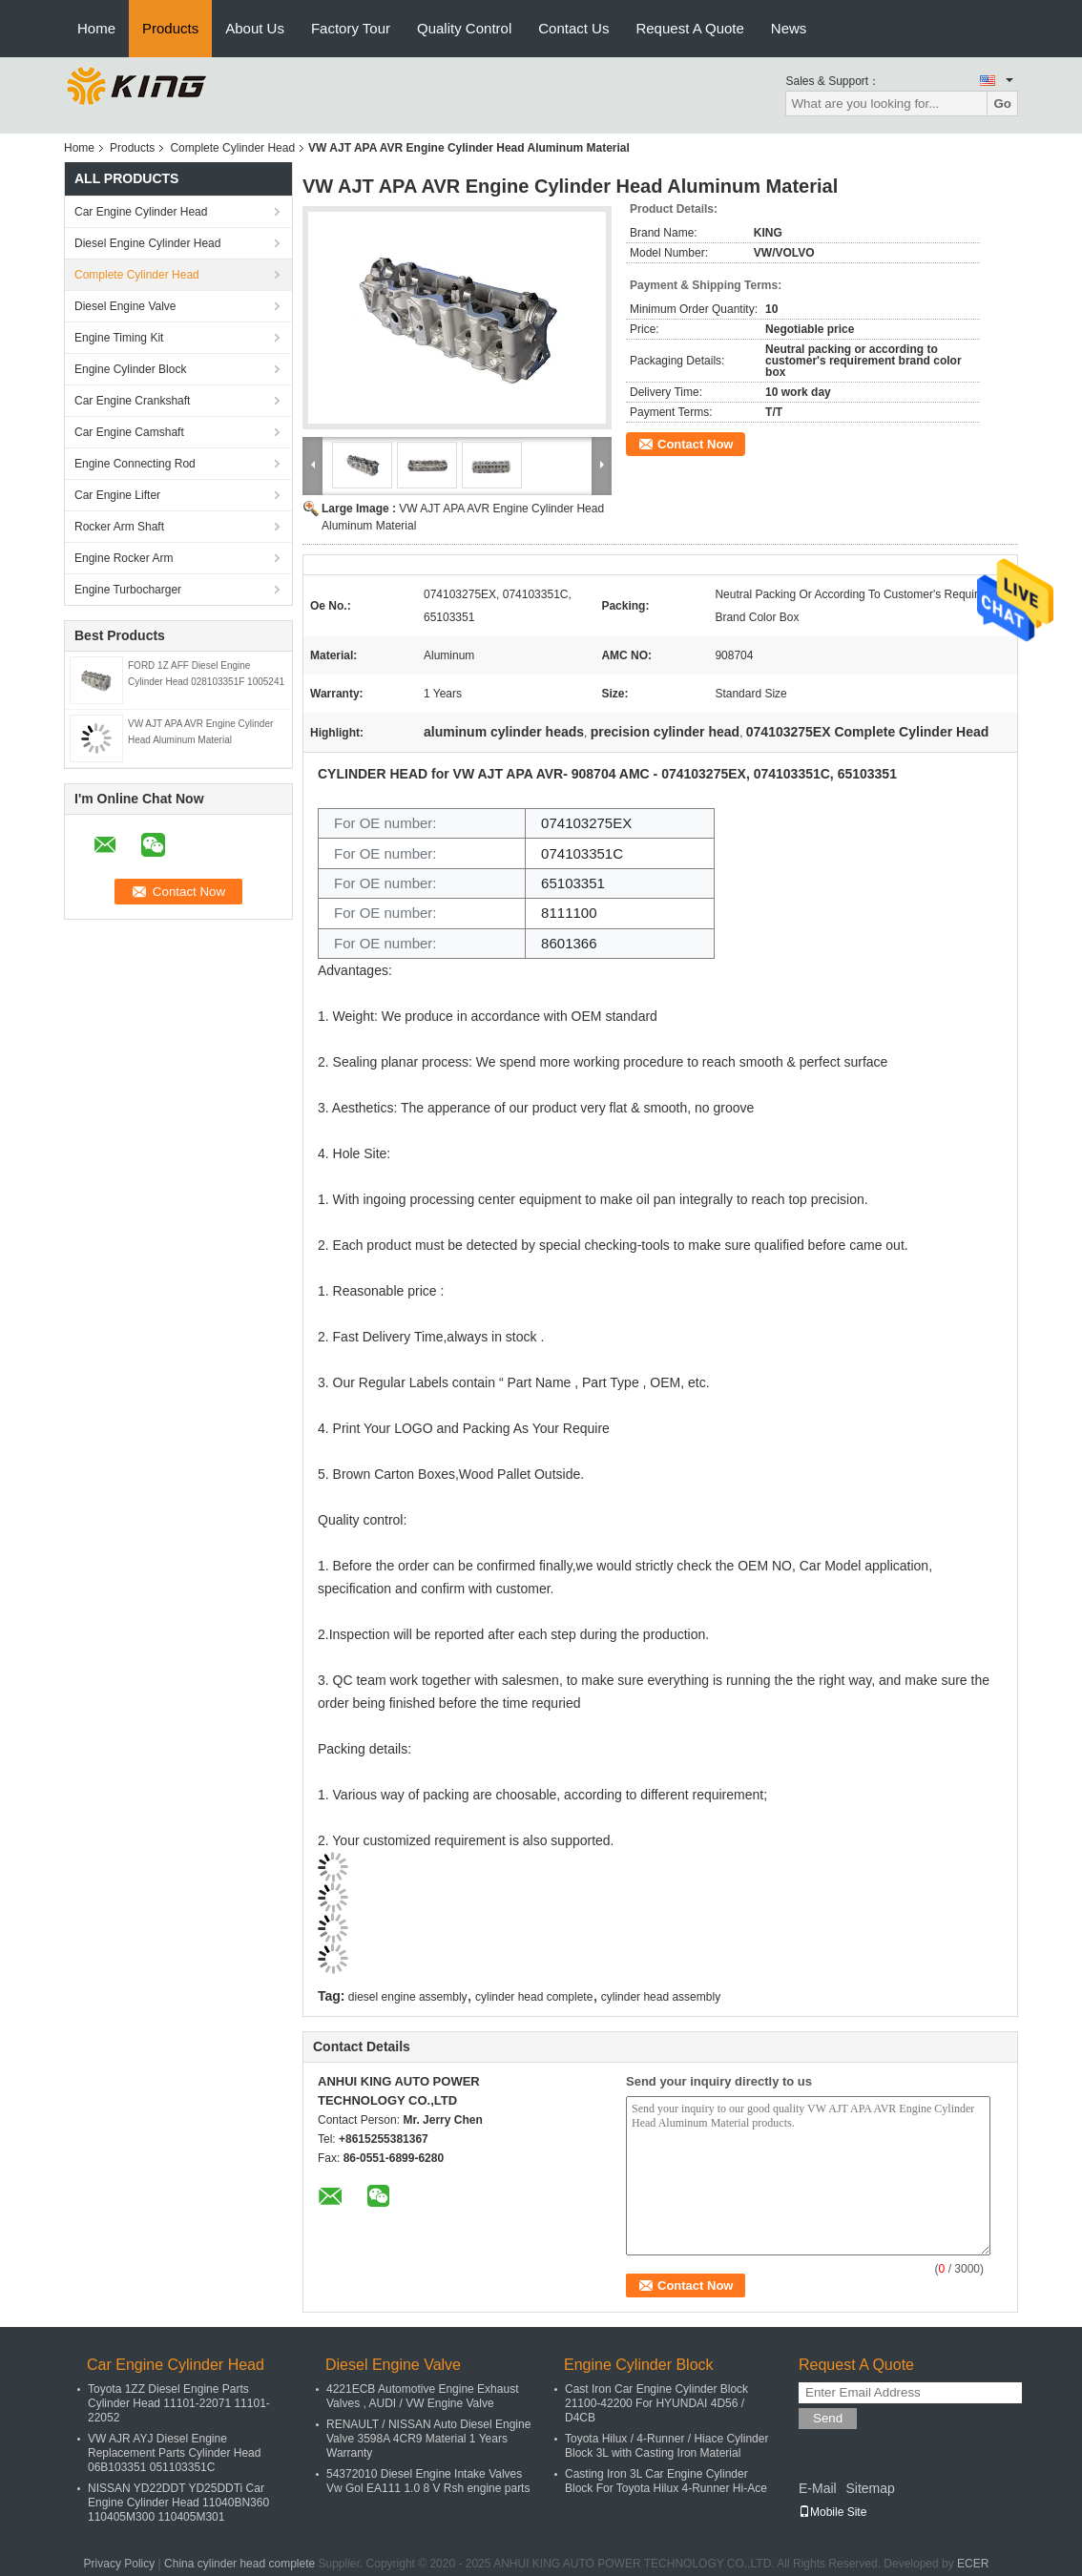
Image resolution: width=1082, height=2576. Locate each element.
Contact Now (695, 444)
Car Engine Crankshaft (132, 400)
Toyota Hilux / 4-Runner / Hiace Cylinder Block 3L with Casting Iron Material (666, 2446)
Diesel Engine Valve (125, 306)
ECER (972, 2563)
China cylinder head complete (239, 2563)
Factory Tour (350, 28)
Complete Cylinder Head (232, 148)
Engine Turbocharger (127, 589)
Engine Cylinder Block (130, 369)
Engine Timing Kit (118, 337)
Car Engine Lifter (117, 495)
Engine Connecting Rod (135, 463)
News (789, 28)
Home (96, 28)
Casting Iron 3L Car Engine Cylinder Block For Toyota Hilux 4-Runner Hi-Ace (666, 2481)
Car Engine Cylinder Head (140, 211)
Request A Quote (689, 28)
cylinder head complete (534, 1997)
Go (1002, 103)
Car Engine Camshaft (129, 432)
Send (828, 2418)
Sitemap (869, 2488)
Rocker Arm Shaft (119, 526)
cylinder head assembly (660, 1997)
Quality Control (464, 28)
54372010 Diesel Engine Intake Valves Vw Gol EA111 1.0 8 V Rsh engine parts (428, 2481)
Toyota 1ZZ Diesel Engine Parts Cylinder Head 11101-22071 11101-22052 (179, 2403)
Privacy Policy (120, 2563)
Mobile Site (832, 2512)
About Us (254, 28)
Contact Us (573, 28)
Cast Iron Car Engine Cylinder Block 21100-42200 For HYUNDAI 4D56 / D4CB (656, 2403)
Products (170, 28)
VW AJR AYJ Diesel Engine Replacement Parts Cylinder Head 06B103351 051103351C (174, 2453)
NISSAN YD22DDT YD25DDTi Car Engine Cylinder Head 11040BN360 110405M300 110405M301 (178, 2503)
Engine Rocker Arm (123, 558)
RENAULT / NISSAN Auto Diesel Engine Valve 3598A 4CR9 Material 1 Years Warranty (428, 2439)
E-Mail (818, 2488)
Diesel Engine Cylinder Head (147, 243)
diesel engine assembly (408, 1997)
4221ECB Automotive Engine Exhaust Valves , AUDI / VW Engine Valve (422, 2396)
